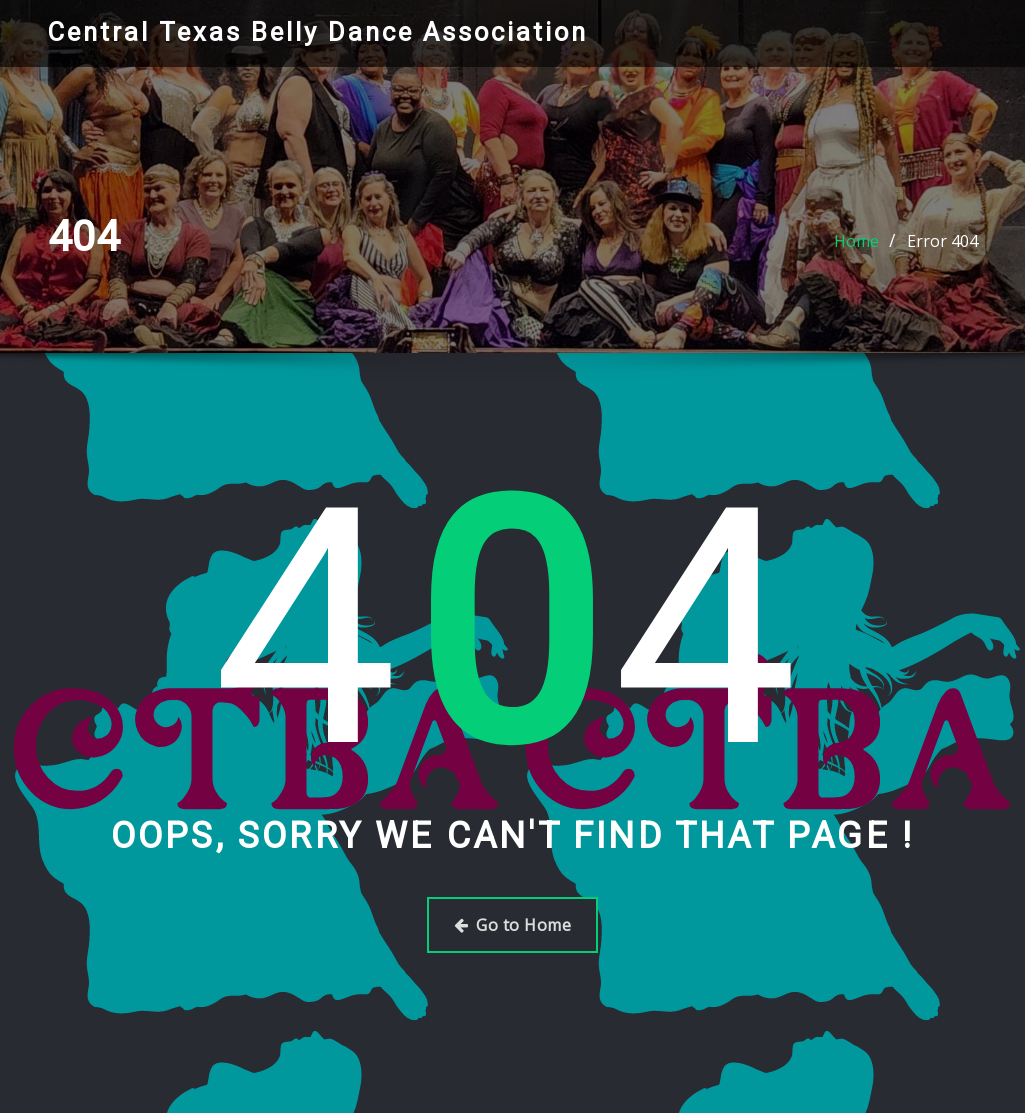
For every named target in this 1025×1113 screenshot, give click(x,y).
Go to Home (512, 925)
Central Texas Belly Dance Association (318, 32)
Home (856, 241)
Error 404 (942, 241)
